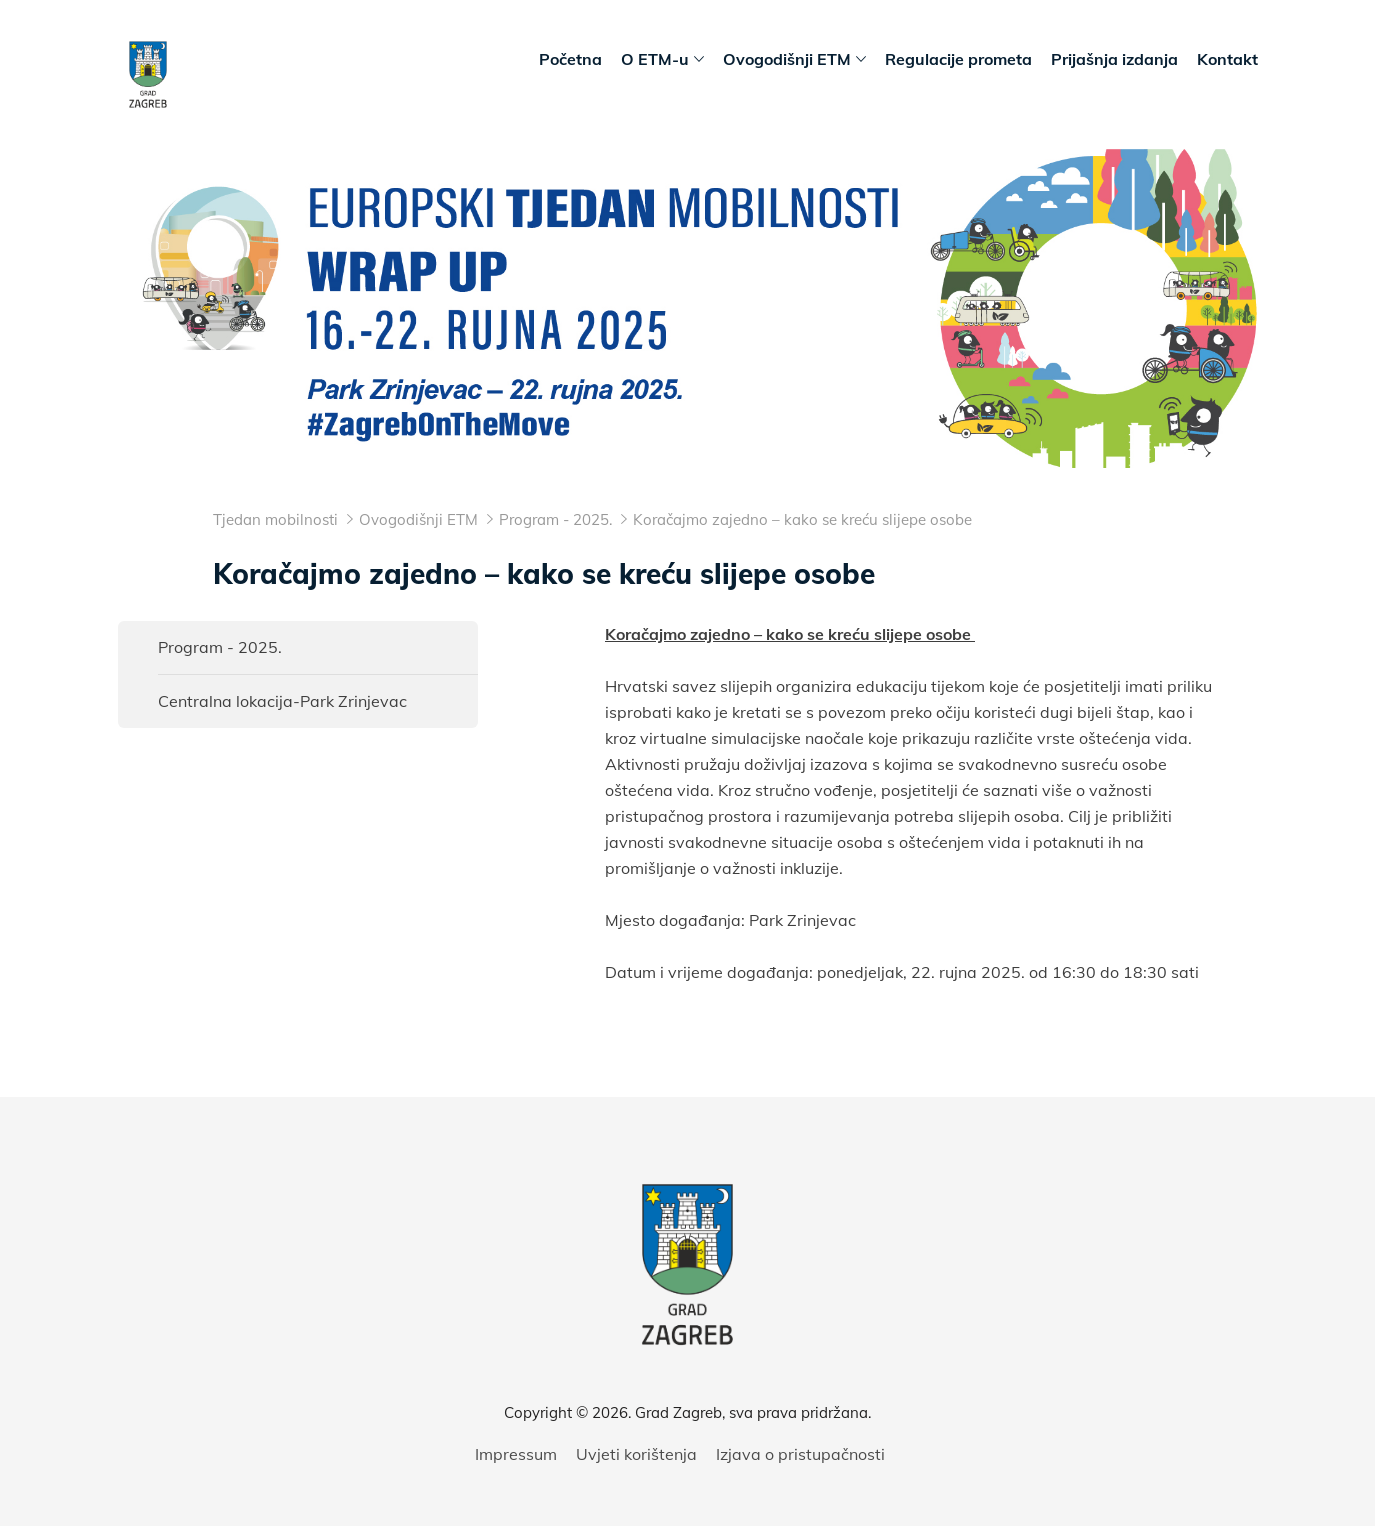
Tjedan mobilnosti (275, 519)
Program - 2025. (220, 647)
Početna (570, 59)
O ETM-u (662, 59)
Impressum (516, 1454)
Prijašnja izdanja (1114, 59)
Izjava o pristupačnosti (800, 1454)
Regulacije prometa (958, 59)
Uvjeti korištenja (636, 1454)
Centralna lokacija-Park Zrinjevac (282, 701)
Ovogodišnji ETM (794, 59)
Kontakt (1227, 59)
